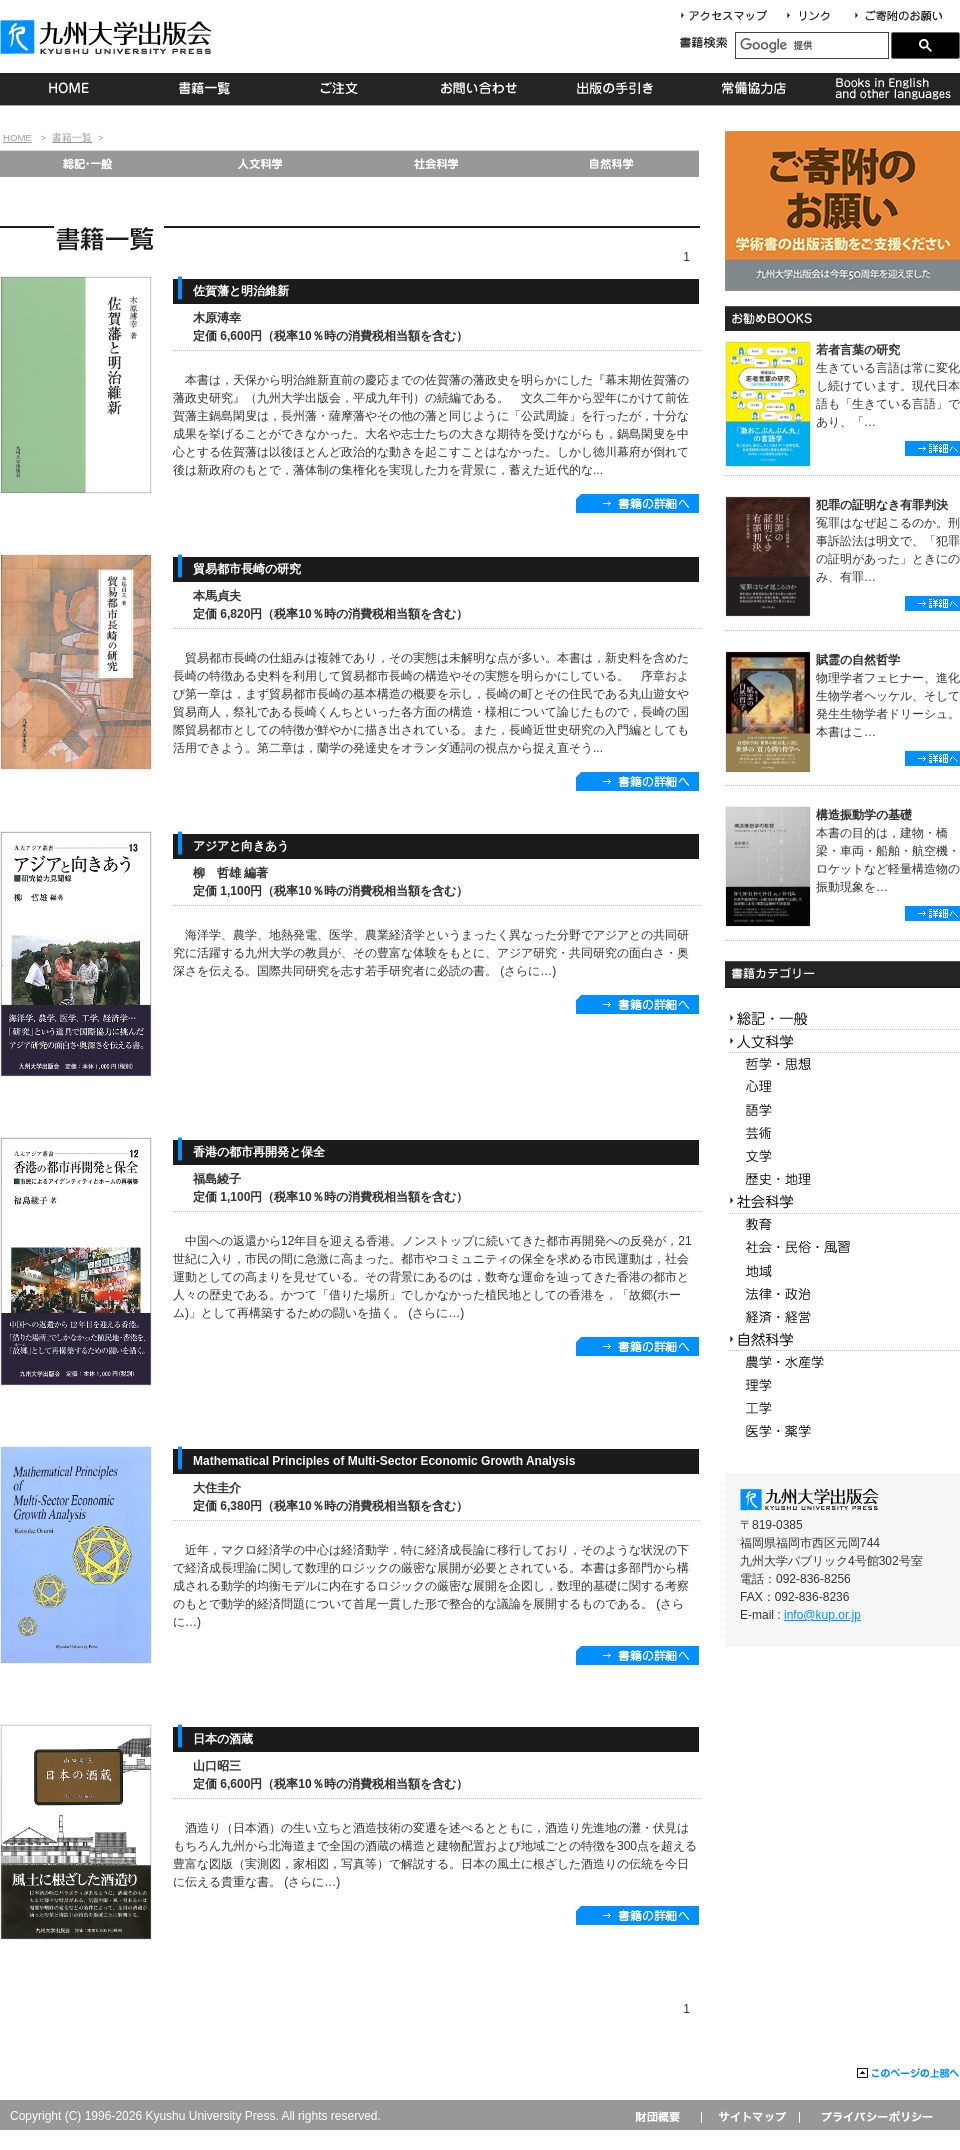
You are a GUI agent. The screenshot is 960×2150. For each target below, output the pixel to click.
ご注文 (342, 89)
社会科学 (436, 163)
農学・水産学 (842, 1362)
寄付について (897, 16)
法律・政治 (842, 1294)
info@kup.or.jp (822, 1615)
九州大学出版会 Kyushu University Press (108, 37)
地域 (842, 1271)
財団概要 (664, 2116)
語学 (842, 1110)
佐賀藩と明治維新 (241, 291)
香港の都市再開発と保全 (259, 1152)
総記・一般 (87, 163)
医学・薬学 (842, 1431)
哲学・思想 (842, 1064)
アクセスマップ (731, 16)
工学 (842, 1408)
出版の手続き (616, 89)
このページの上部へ (908, 2074)
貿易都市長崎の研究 (247, 569)
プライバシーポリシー (875, 2116)
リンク (817, 16)
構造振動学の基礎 (864, 815)
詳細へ (932, 448)
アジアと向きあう (241, 846)
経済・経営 (842, 1317)
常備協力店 (753, 89)
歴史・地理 (842, 1179)
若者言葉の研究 (858, 350)
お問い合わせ (479, 89)
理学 (842, 1385)
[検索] (812, 45)
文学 (842, 1156)
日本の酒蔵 (223, 1739)
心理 (842, 1087)
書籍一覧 (205, 89)
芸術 (842, 1133)
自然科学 (611, 163)
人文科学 (261, 163)
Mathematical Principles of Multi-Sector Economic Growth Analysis (384, 1461)
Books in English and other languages (890, 89)
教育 (842, 1225)
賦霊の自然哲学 (858, 660)
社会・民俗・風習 (842, 1248)
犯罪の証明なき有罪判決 (882, 505)
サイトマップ (750, 2116)
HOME (68, 89)
